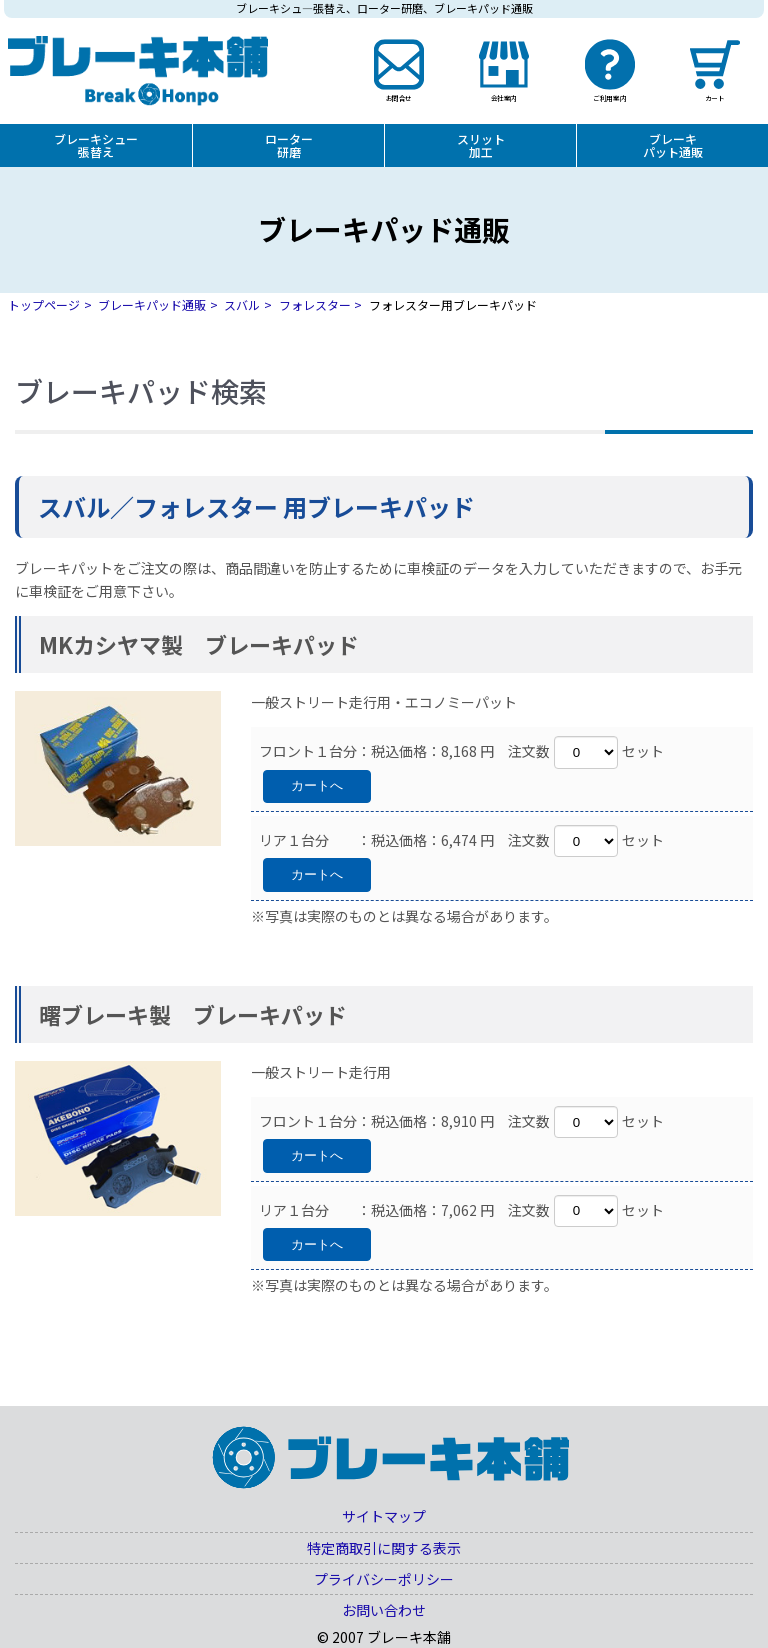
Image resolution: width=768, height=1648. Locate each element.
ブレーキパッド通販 (152, 304)
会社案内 (504, 97)
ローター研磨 (289, 145)
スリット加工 (481, 145)
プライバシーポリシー (384, 1579)
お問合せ (398, 97)
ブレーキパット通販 (673, 145)
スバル (242, 304)
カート (715, 97)
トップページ (44, 304)
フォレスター (315, 304)
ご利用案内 (609, 97)
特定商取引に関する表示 (384, 1548)
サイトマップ (384, 1516)
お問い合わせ (384, 1610)
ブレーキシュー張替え (96, 145)
